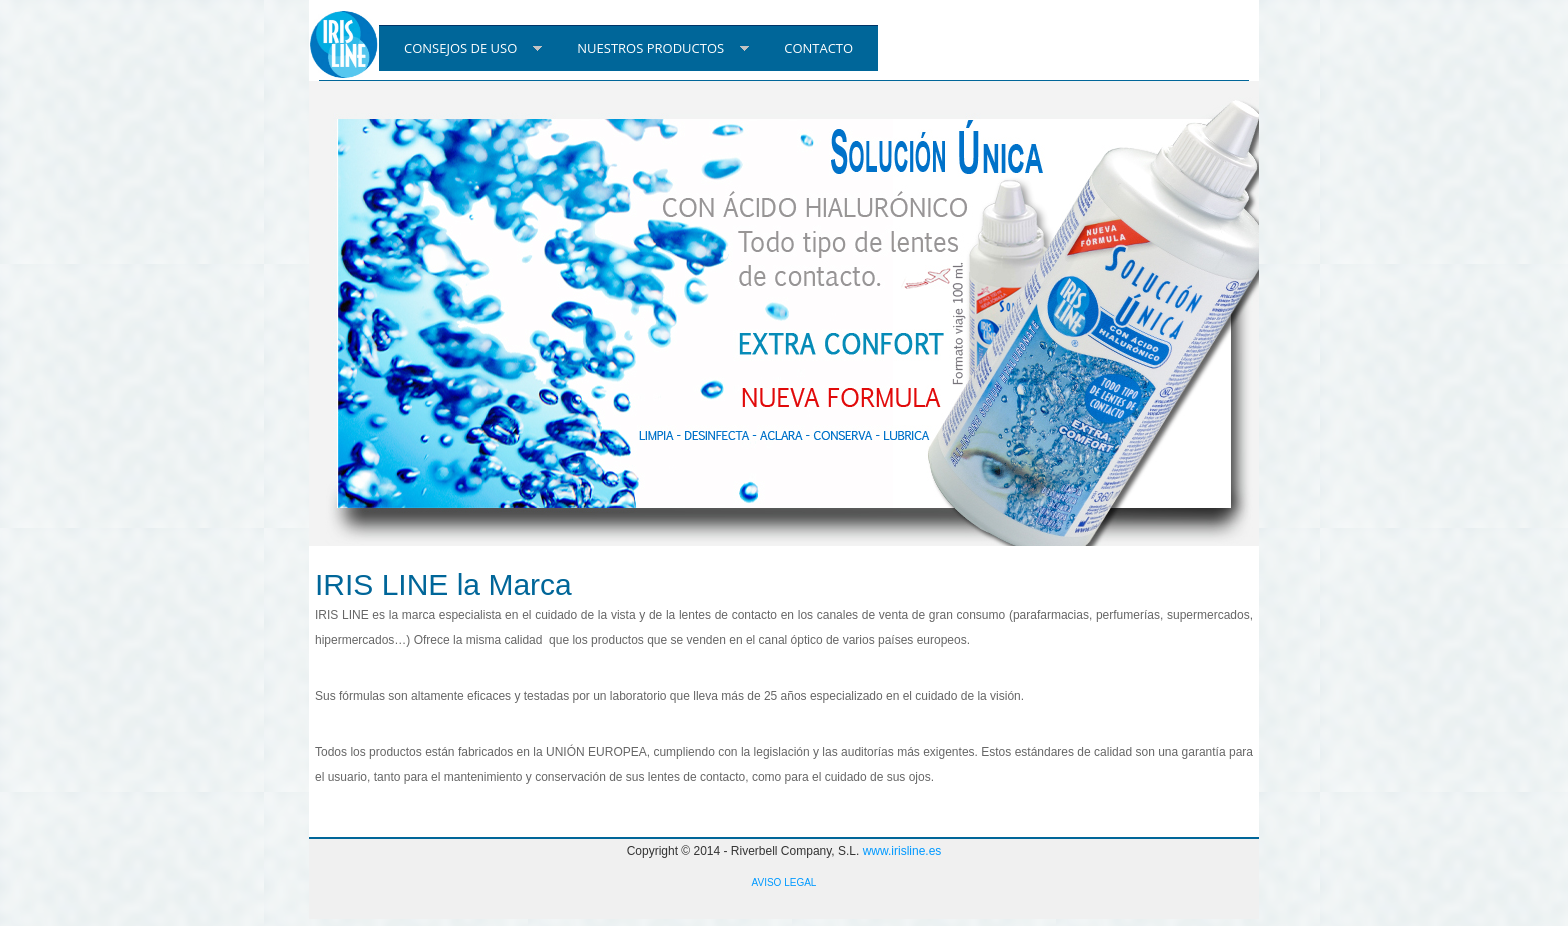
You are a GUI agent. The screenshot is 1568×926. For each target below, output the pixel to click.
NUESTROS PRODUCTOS (650, 48)
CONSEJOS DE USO (460, 48)
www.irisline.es (902, 851)
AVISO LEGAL (784, 882)
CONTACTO (818, 48)
